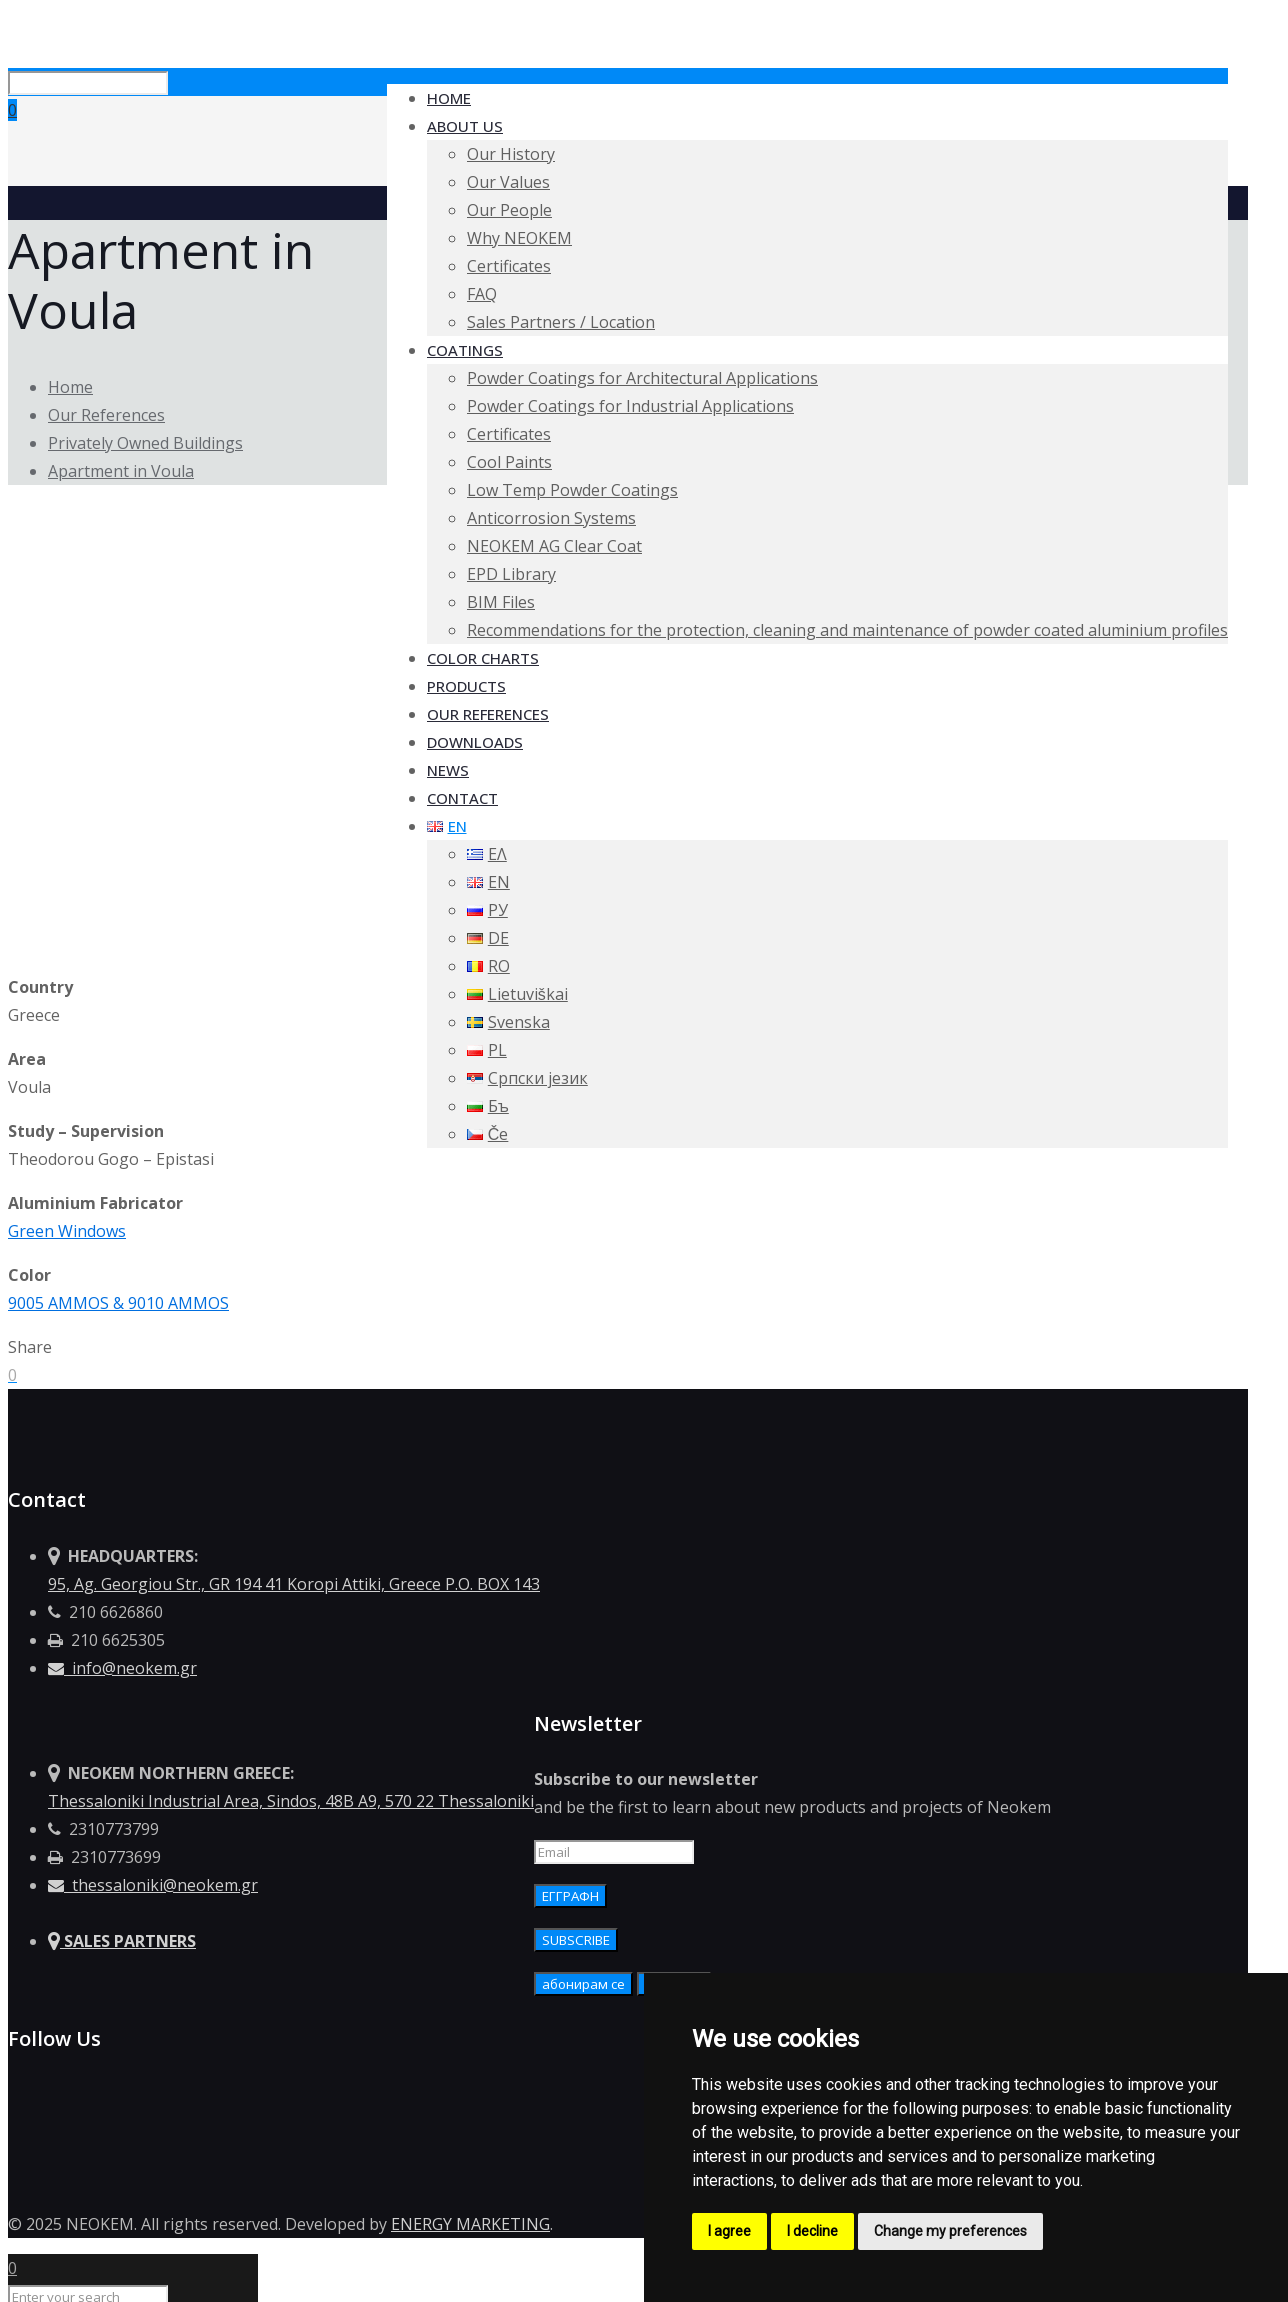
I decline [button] (812, 2231)
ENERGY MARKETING (470, 2224)
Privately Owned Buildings (145, 443)
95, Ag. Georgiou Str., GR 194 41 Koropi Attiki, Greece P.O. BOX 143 (294, 1584)
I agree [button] (729, 2231)
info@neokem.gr (122, 1668)
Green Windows (67, 1231)
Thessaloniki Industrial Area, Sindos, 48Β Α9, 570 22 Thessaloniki (291, 1801)
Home (70, 387)
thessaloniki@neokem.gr (153, 1885)
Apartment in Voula (121, 471)
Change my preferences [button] (950, 2231)
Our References (106, 415)
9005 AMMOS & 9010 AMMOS (118, 1303)
